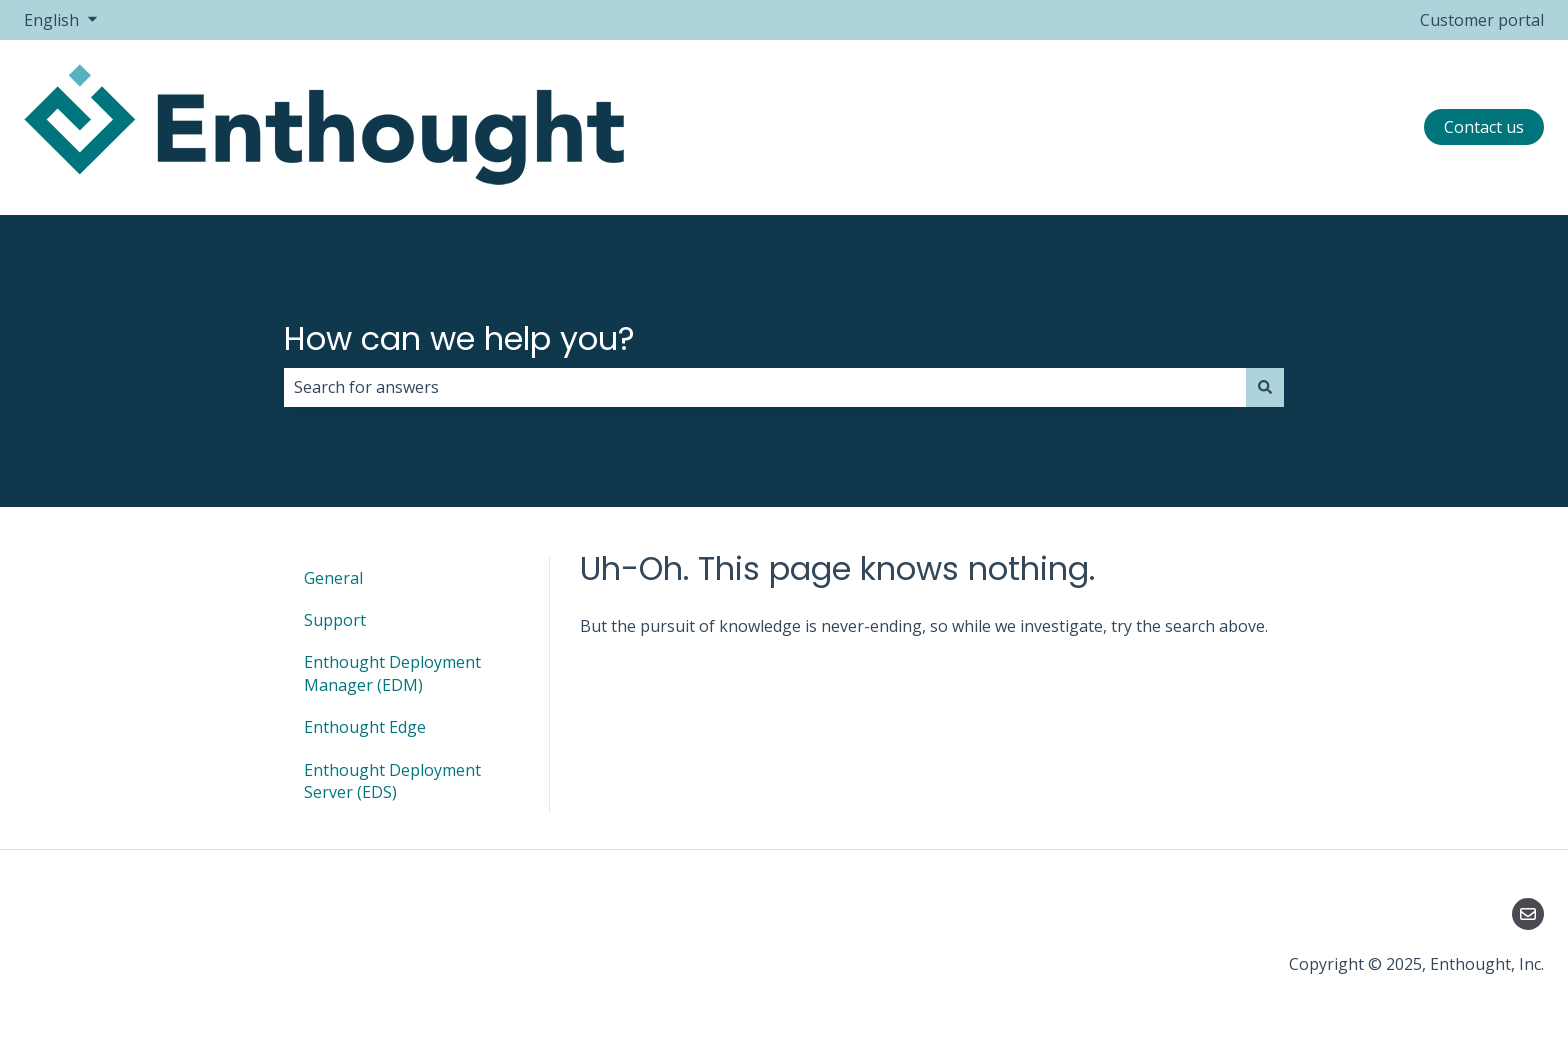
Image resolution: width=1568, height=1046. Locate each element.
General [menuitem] (333, 578)
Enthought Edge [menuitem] (365, 727)
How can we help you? (459, 338)
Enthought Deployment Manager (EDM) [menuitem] (392, 673)
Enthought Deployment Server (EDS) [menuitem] (392, 781)
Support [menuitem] (335, 620)
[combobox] (765, 387)
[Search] (1265, 387)
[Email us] (1528, 914)
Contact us (1484, 127)
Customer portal (1482, 20)
